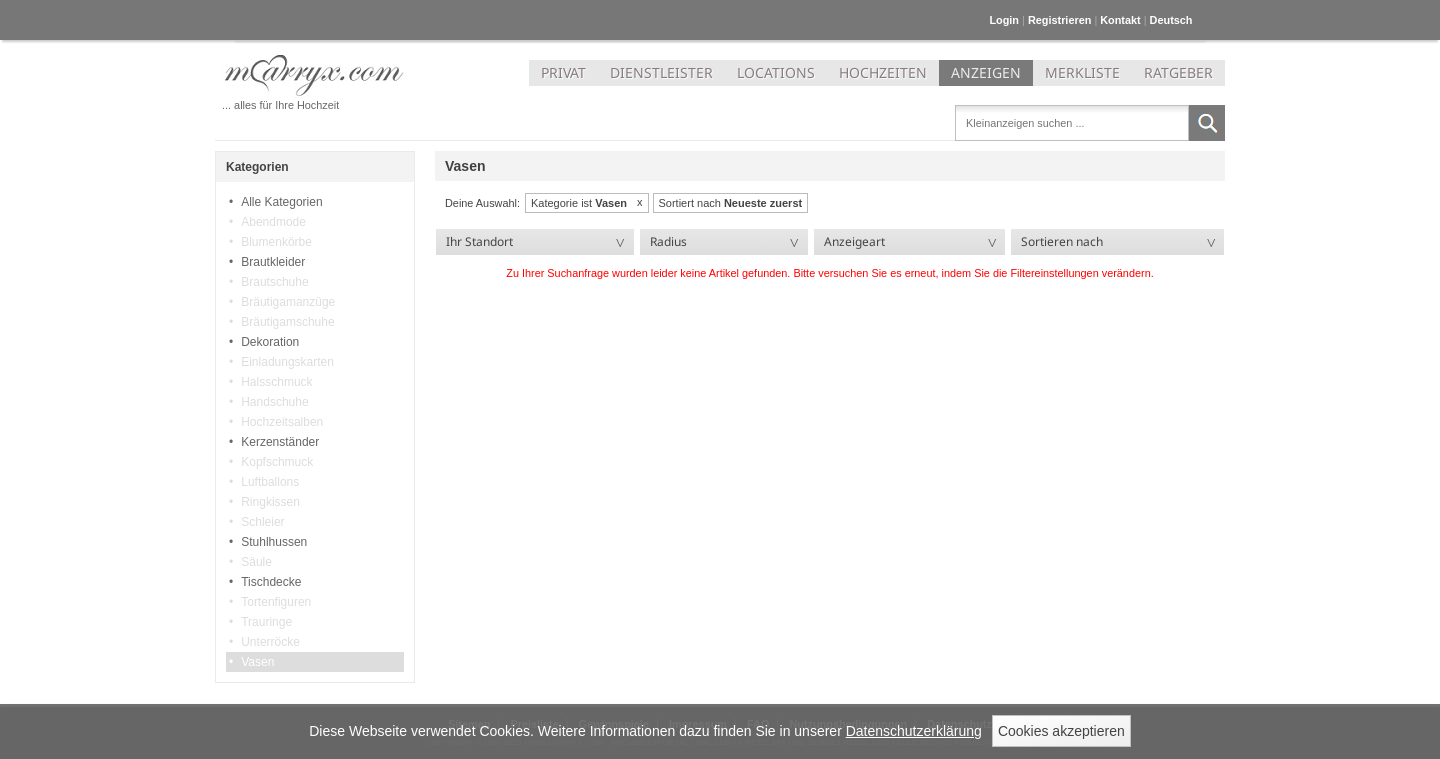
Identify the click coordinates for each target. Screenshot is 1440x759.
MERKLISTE (1082, 72)
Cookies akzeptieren (1061, 731)
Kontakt (1120, 20)
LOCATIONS (776, 72)
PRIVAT (563, 72)
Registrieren (1059, 20)
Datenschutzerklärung (914, 731)
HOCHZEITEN (883, 72)
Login (1004, 20)
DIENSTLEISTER (661, 72)
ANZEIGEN (986, 72)
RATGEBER (1178, 72)
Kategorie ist (579, 203)
